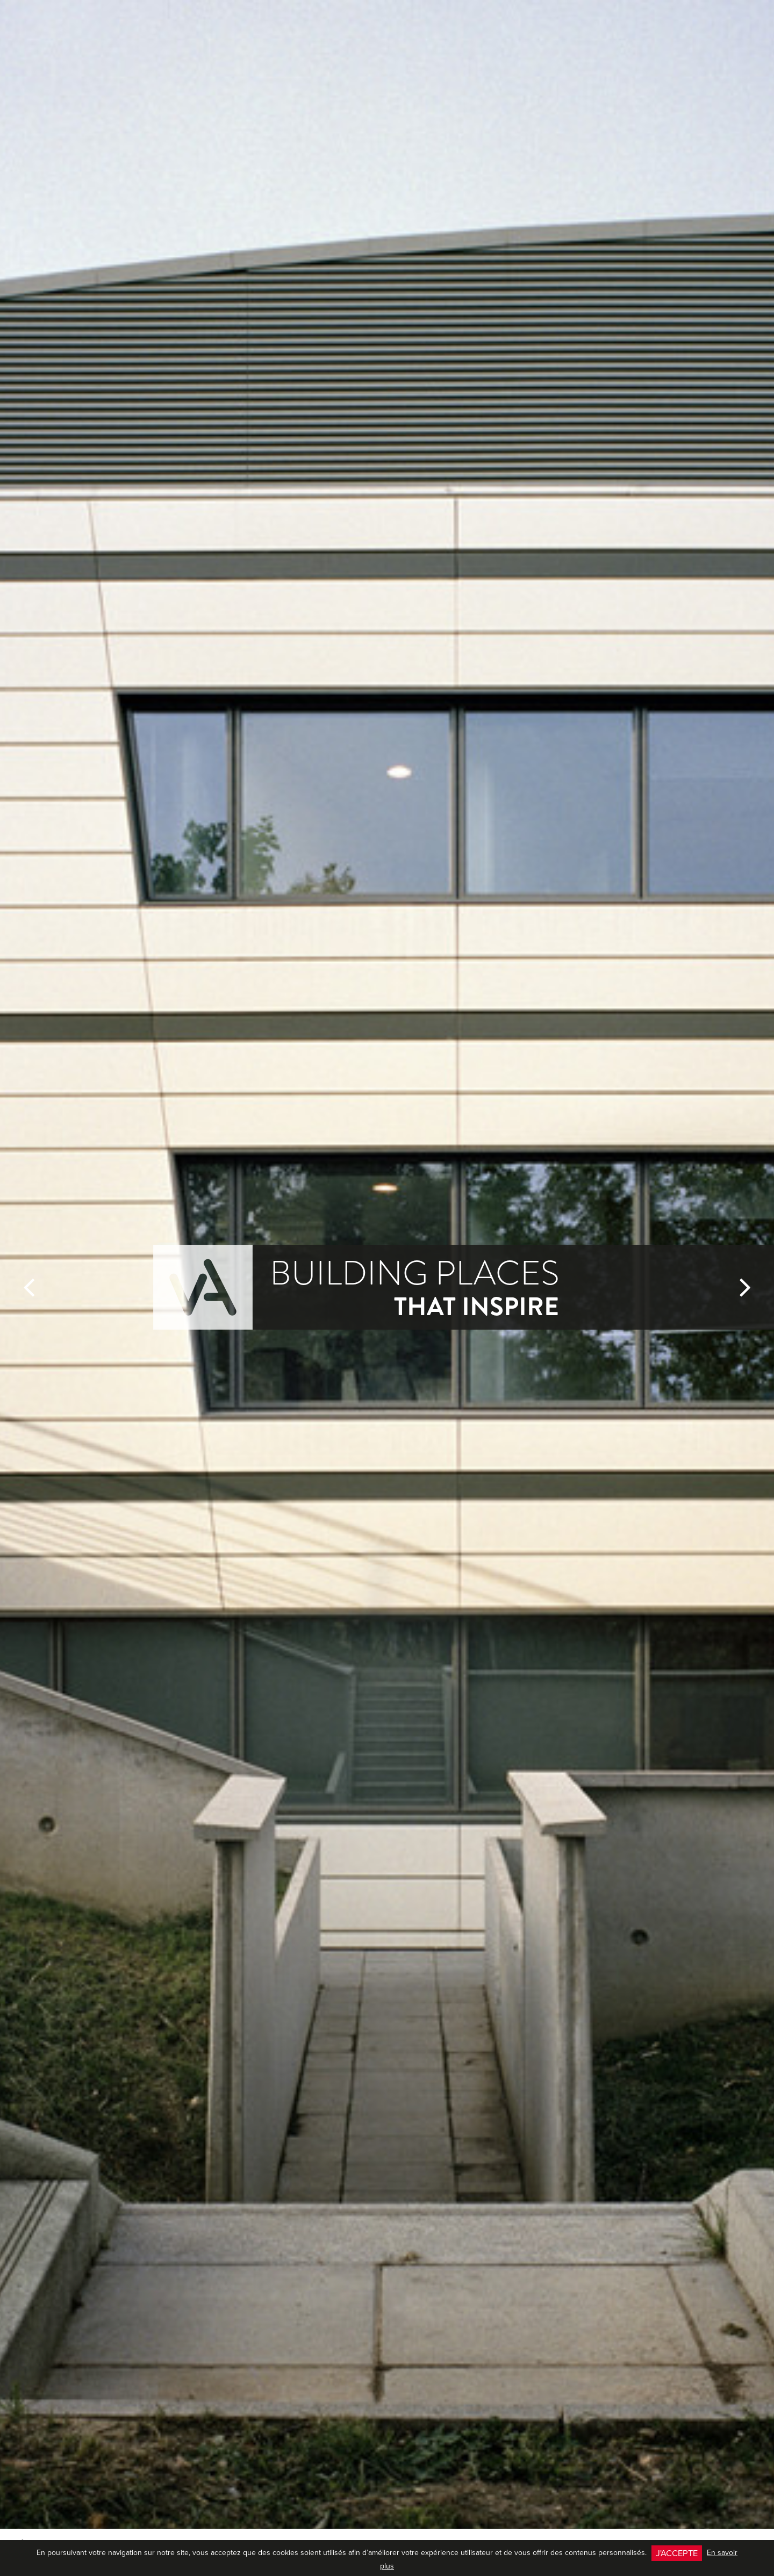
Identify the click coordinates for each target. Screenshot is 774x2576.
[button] (28, 1287)
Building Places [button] (414, 1287)
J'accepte (677, 2552)
